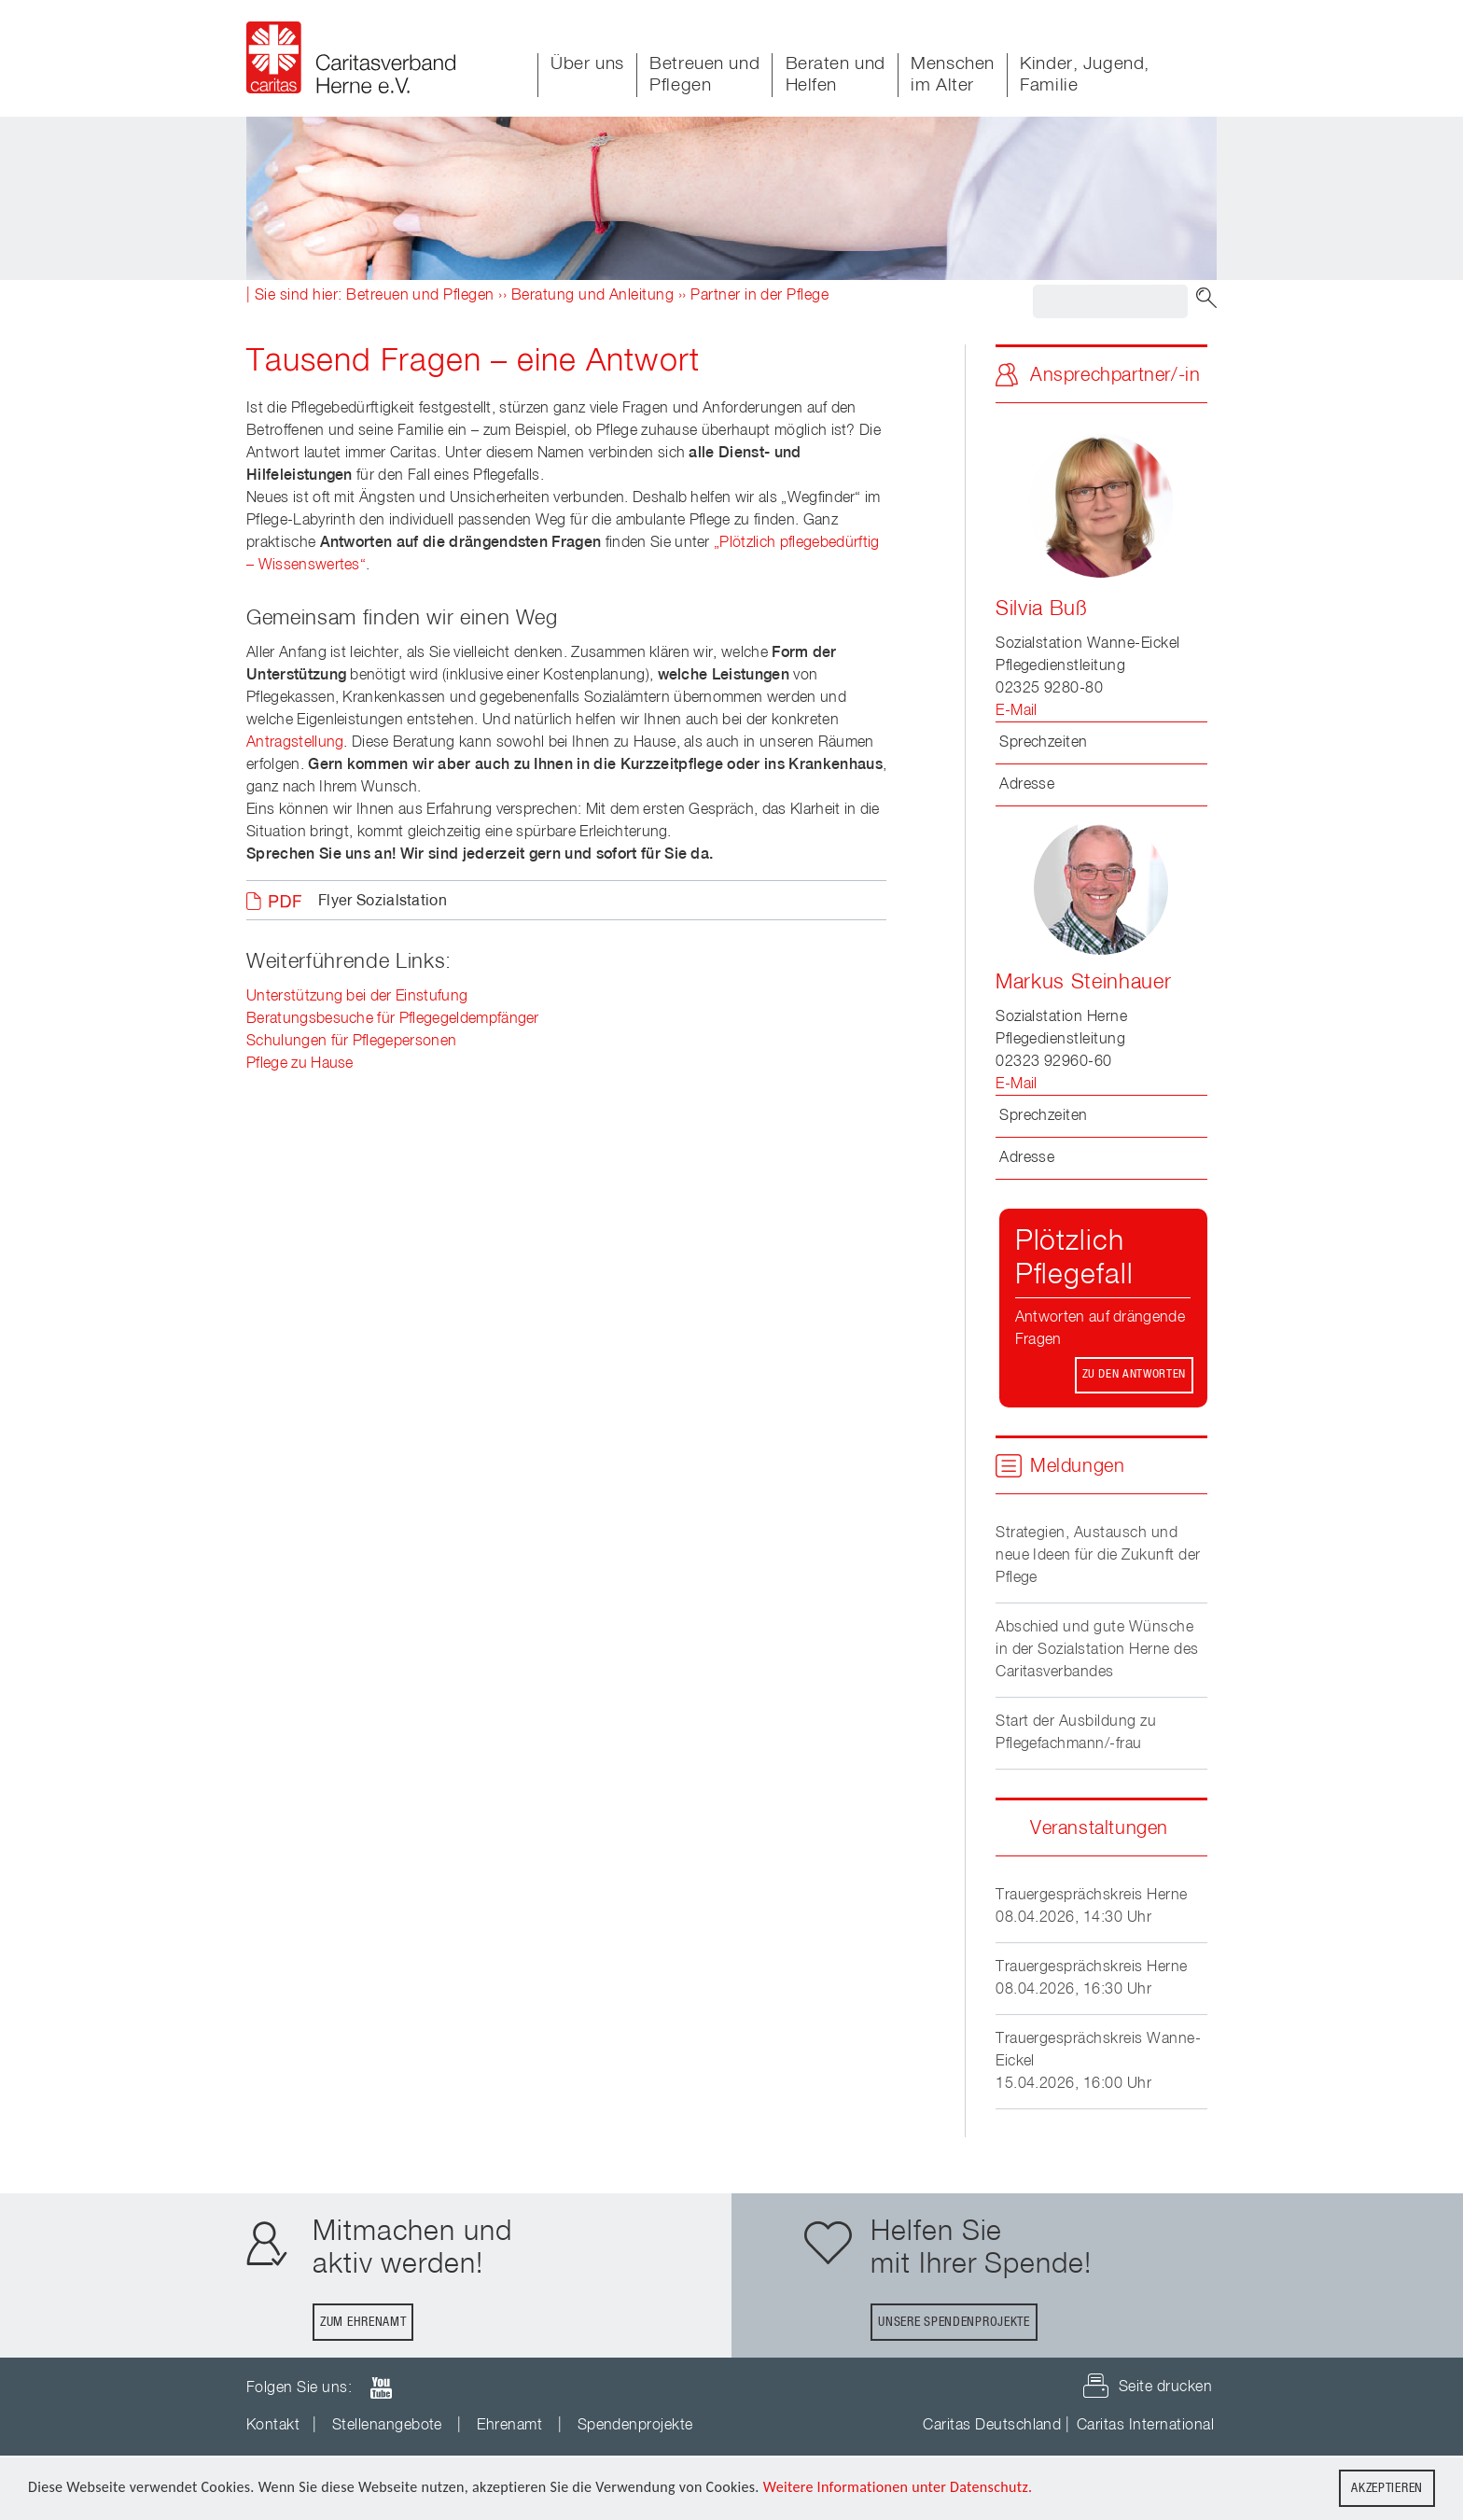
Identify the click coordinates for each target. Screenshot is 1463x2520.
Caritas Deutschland (992, 2425)
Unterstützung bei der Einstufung (356, 996)
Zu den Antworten (1134, 1374)
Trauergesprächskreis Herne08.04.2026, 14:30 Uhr (1091, 1906)
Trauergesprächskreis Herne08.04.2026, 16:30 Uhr (1091, 1978)
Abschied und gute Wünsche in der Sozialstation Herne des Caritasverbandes (1097, 1650)
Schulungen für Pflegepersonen (351, 1041)
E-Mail (1017, 711)
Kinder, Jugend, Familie (1085, 74)
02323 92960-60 (1054, 1062)
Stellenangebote (387, 2425)
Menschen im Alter (953, 74)
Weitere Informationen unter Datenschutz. (898, 2489)
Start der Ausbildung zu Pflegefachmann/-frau (1076, 1733)
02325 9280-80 (1049, 688)
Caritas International (1145, 2425)
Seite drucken (1165, 2387)
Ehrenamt (509, 2425)
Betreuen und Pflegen (704, 74)
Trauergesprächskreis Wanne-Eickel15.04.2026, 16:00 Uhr (1098, 2062)
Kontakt (273, 2425)
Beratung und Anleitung (593, 295)
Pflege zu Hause (300, 1064)
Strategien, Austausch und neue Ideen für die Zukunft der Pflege (1098, 1556)
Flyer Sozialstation (382, 901)
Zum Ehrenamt (363, 2322)
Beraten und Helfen (835, 74)
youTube (380, 2388)
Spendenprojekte (635, 2425)
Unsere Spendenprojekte (953, 2322)
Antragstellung (294, 742)
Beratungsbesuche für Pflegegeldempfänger (392, 1019)
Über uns (587, 64)
